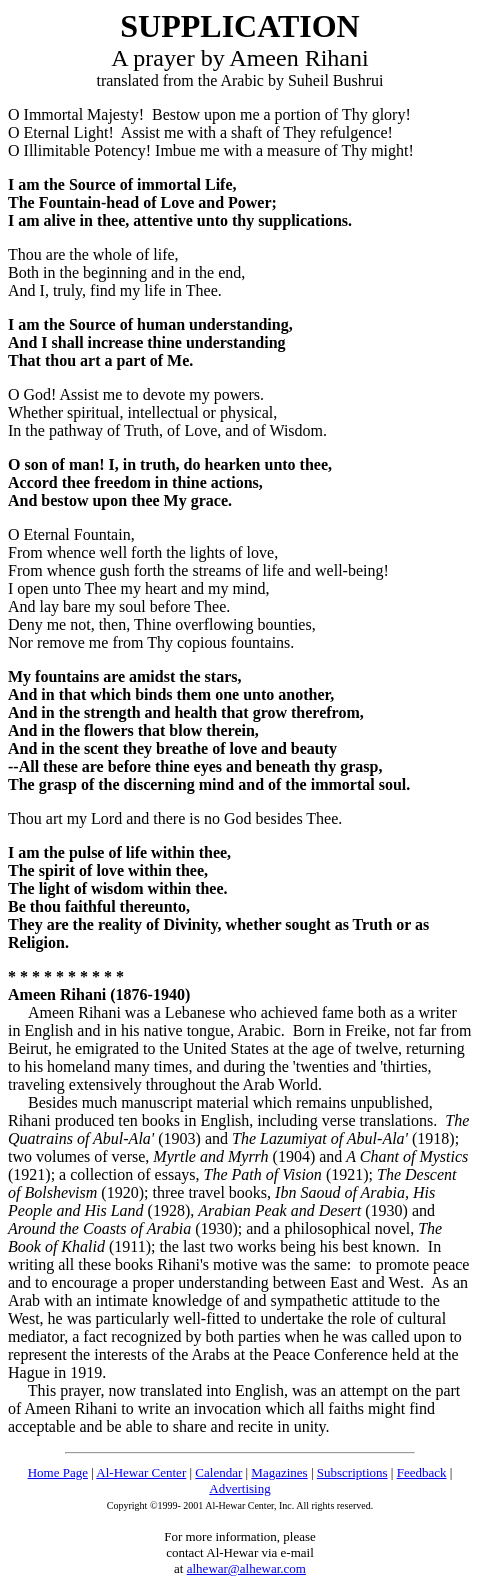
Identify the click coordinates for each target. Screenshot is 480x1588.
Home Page (58, 1472)
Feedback (422, 1472)
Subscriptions (352, 1472)
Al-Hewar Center (141, 1472)
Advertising (239, 1488)
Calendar (218, 1472)
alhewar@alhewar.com (246, 1568)
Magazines (279, 1472)
